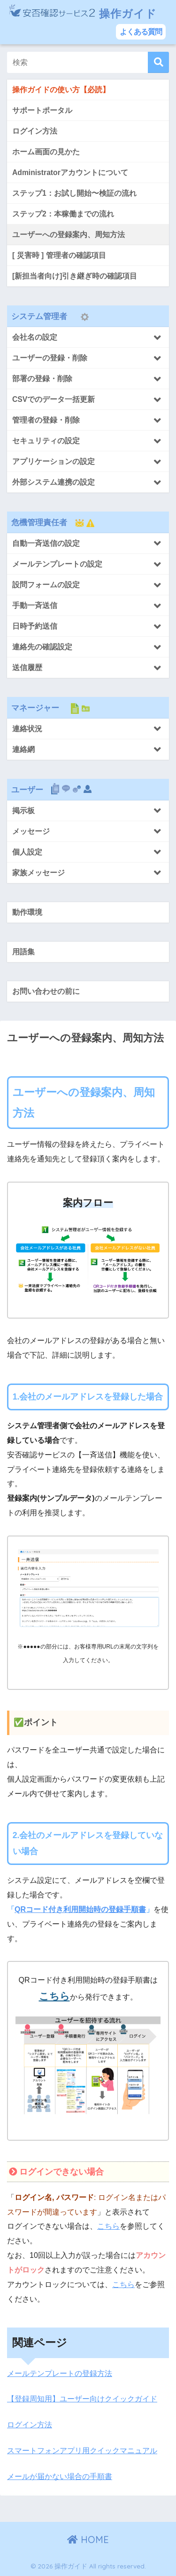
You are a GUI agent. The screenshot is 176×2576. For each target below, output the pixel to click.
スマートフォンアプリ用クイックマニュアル (82, 2451)
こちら (54, 1996)
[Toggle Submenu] (88, 337)
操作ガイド (83, 14)
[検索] (158, 62)
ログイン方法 (29, 2425)
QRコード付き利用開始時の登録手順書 (80, 1909)
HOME (88, 2539)
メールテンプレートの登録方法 (59, 2373)
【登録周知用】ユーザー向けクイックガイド (82, 2399)
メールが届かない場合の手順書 (59, 2476)
